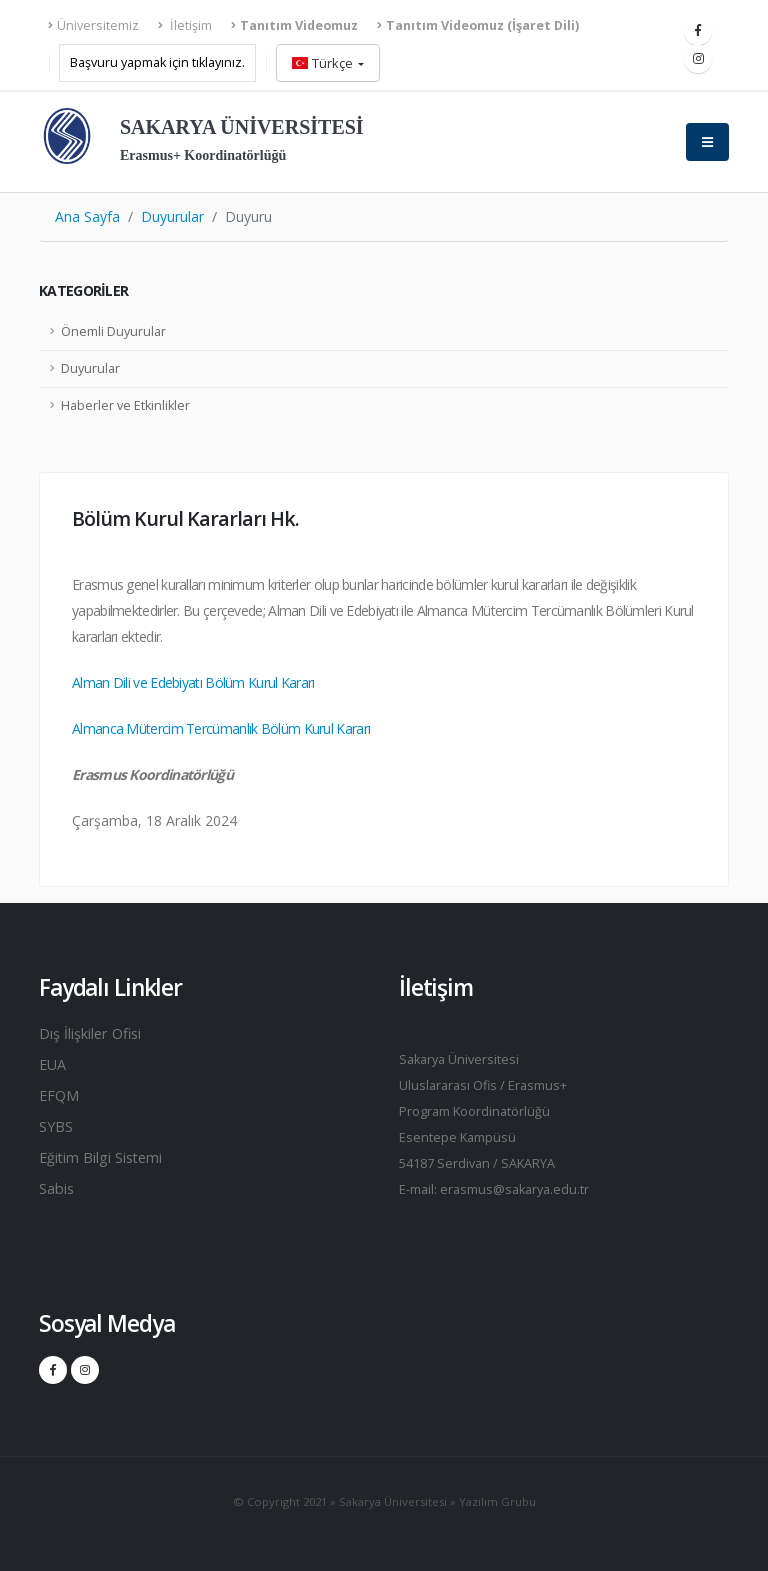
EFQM (60, 1098)
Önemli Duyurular (113, 331)
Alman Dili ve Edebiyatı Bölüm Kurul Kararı (193, 682)
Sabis (58, 1194)
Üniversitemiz (93, 25)
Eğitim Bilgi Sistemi (108, 1162)
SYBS (57, 1130)
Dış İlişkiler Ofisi (96, 1034)
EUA (54, 1066)
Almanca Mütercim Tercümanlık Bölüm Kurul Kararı (221, 728)
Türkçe (324, 63)
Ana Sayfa (87, 216)
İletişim (185, 25)
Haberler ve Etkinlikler (125, 405)
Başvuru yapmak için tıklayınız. (157, 62)
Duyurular (172, 216)
